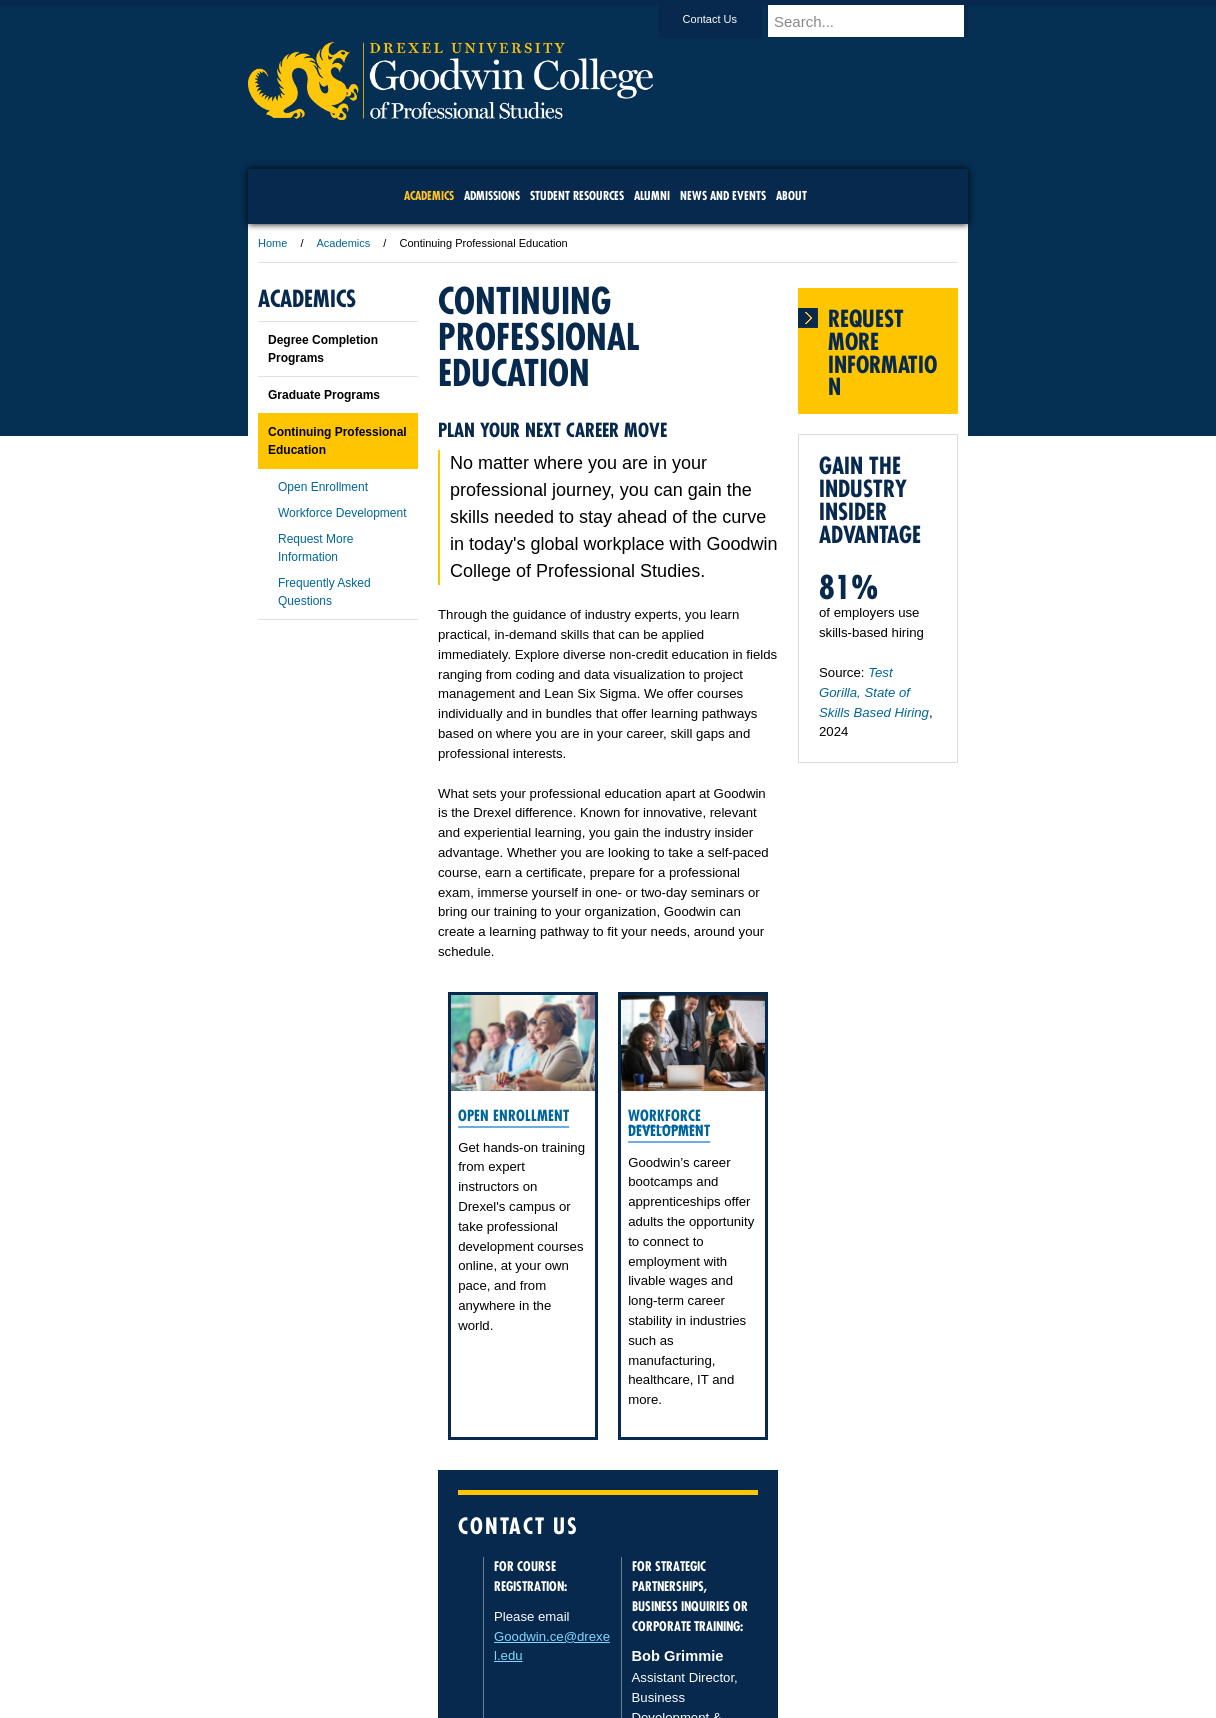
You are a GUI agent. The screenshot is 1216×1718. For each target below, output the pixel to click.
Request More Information (315, 548)
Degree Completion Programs (323, 349)
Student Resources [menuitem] (577, 195)
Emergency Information (591, 1668)
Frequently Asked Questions (324, 592)
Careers (530, 1648)
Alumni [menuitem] (652, 195)
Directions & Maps (750, 1648)
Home (272, 243)
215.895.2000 (781, 1702)
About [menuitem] (791, 195)
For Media (472, 1648)
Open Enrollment (513, 1115)
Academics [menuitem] (429, 195)
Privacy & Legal (602, 1648)
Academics (344, 243)
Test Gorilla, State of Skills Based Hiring (874, 692)
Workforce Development (669, 1123)
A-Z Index (409, 1648)
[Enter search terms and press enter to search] (877, 21)
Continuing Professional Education (337, 441)
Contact (673, 1648)
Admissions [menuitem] (492, 195)
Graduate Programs (324, 395)
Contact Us (729, 19)
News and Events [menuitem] (723, 195)
